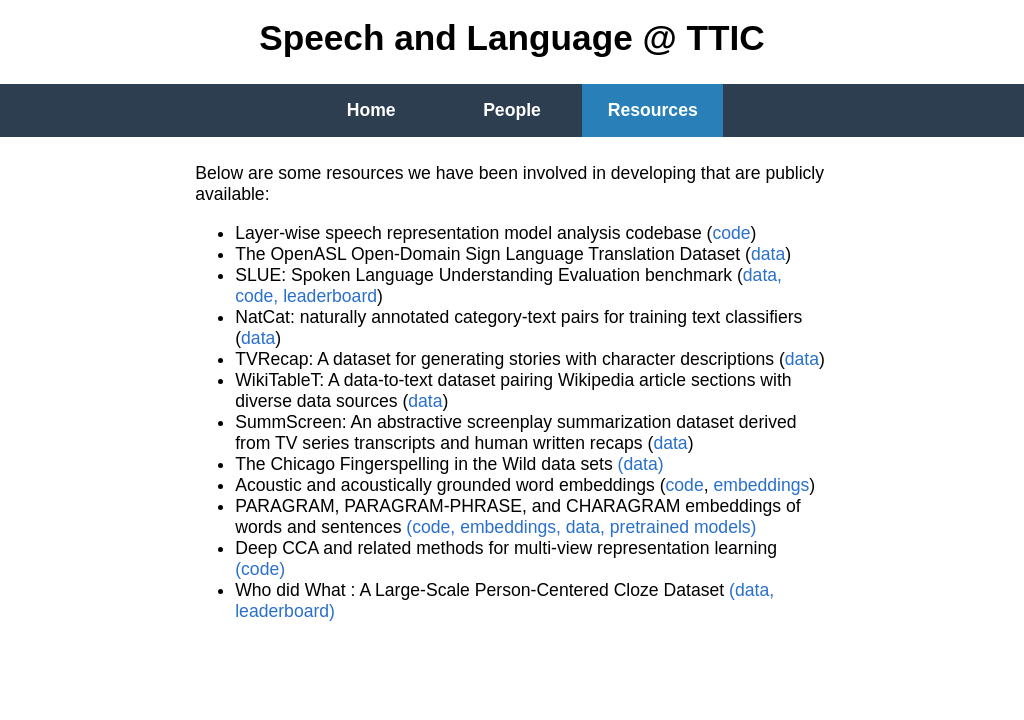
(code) (260, 569)
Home (371, 110)
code (731, 233)
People (512, 110)
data (768, 254)
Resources (653, 110)
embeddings (761, 485)
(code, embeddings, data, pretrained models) (581, 527)
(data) (641, 464)
